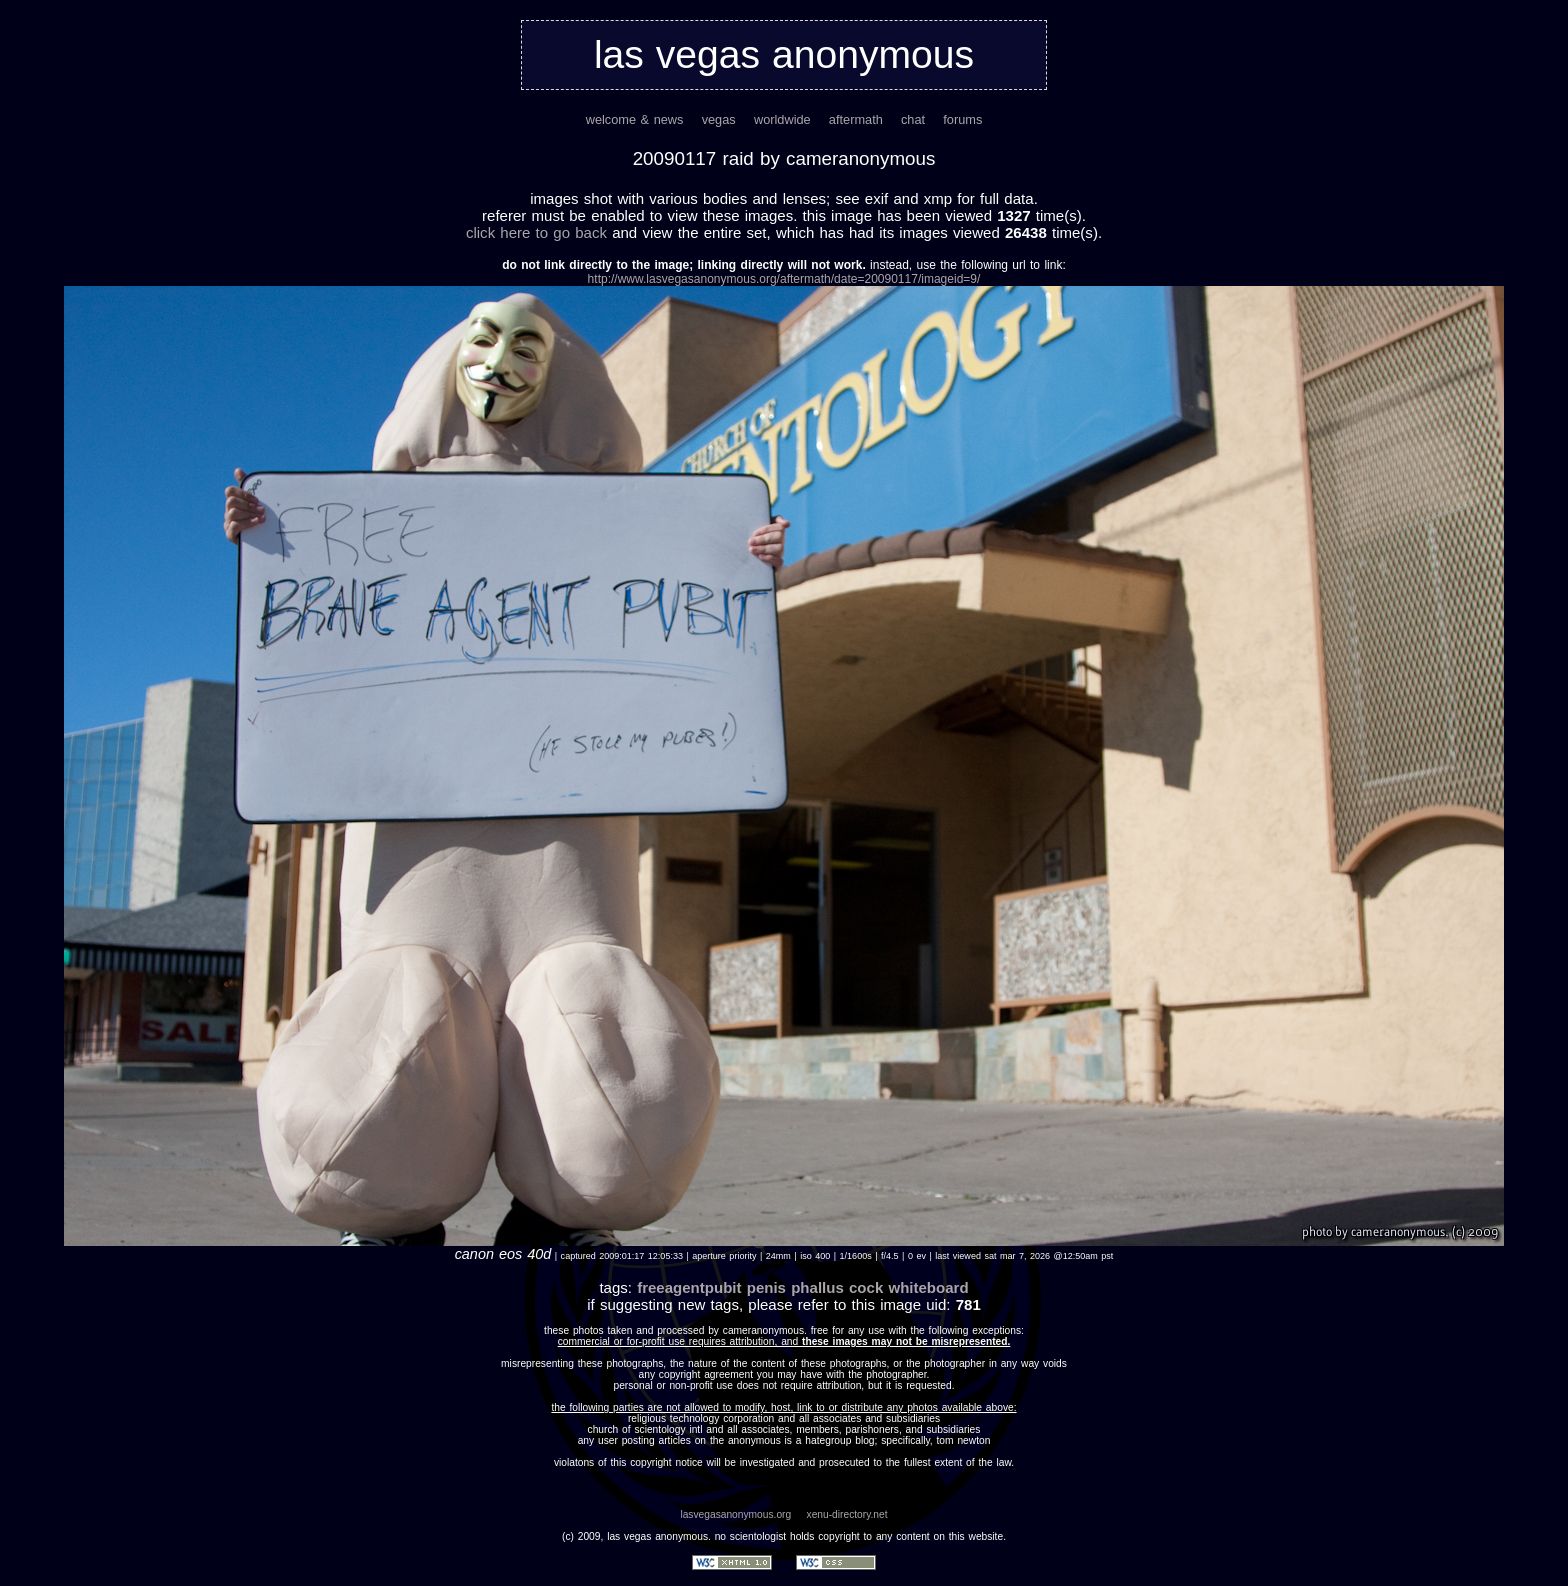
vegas (719, 119)
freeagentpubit (689, 1287)
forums (962, 119)
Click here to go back (536, 232)
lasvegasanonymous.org (735, 1514)
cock (866, 1287)
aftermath (856, 119)
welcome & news (635, 119)
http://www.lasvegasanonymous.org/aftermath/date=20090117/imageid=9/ (784, 279)
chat (913, 119)
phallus (817, 1287)
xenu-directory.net (847, 1514)
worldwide (782, 119)
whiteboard (928, 1287)
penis (766, 1287)
